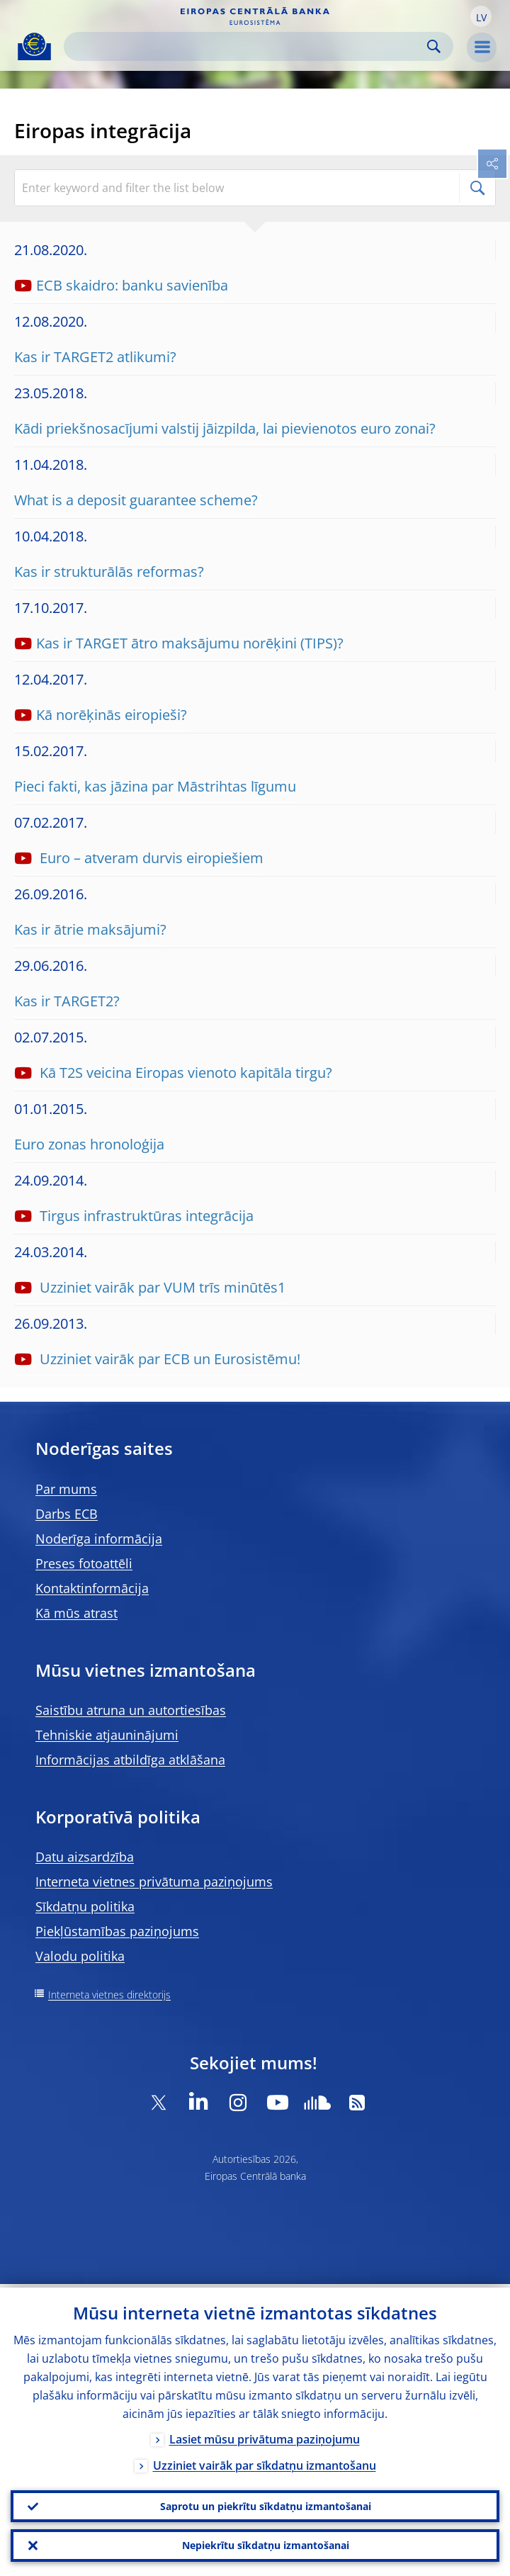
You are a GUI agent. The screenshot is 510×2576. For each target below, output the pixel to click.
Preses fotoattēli (83, 1563)
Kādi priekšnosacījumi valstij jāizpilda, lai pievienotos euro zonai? (225, 428)
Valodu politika (80, 1955)
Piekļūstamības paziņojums (117, 1931)
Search (434, 46)
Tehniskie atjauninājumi (106, 1734)
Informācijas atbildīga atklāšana (130, 1759)
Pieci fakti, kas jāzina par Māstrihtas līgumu (155, 786)
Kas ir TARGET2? (67, 1001)
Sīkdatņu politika (85, 1906)
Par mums (66, 1488)
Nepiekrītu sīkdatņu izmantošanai (265, 2544)
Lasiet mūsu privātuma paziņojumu (264, 2435)
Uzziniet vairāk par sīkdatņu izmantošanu (264, 2462)
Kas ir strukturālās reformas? (109, 571)
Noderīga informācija (98, 1538)
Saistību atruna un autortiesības (130, 1710)
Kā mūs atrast (76, 1612)
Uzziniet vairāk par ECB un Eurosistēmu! (168, 1358)
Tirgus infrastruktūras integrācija (145, 1215)
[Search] (247, 46)
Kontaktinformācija (92, 1588)
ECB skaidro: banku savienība (132, 285)
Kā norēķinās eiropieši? (111, 714)
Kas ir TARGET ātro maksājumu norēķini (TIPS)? (190, 643)
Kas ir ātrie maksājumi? (90, 929)
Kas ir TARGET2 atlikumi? (95, 356)
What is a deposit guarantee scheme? (136, 500)
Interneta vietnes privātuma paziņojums (154, 1881)
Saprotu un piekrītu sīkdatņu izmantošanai (265, 2503)
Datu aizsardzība (84, 1856)
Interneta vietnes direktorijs (109, 1994)
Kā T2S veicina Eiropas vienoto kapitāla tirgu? (184, 1072)
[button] (481, 16)
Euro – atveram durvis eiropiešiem (150, 857)
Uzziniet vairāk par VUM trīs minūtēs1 (160, 1287)
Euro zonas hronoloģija (89, 1144)
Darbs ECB (66, 1513)
